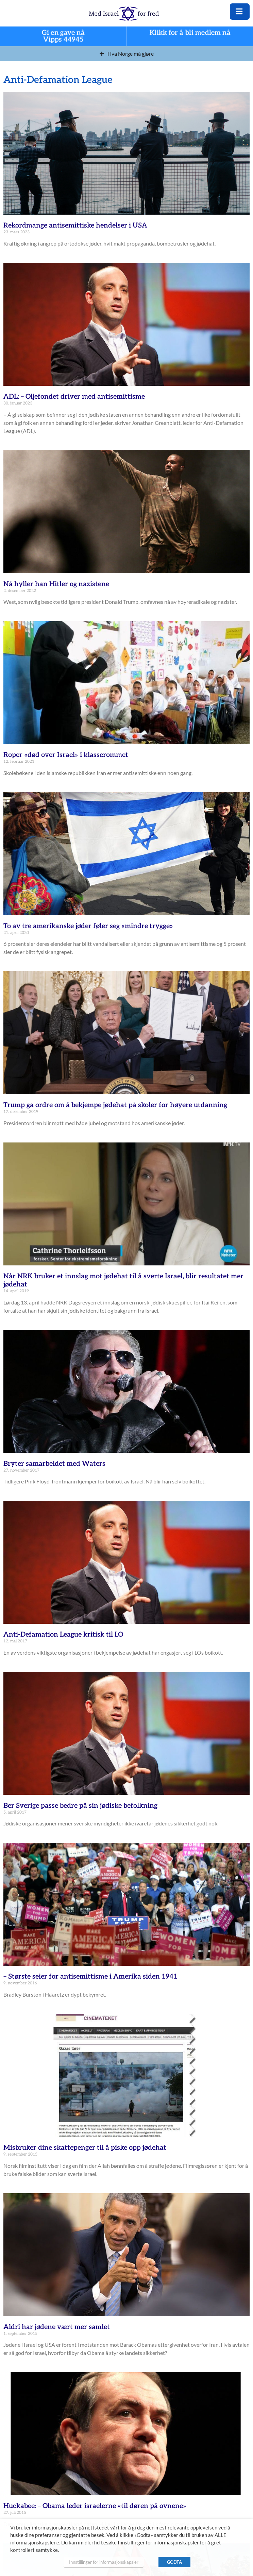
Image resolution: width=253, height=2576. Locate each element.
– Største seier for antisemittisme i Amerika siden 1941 (90, 1976)
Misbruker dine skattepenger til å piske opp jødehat (84, 2148)
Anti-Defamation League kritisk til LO (63, 1635)
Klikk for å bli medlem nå (190, 33)
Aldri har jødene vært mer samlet (56, 2327)
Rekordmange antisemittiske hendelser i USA (75, 225)
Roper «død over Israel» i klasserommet (65, 755)
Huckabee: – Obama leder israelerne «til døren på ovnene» (94, 2506)
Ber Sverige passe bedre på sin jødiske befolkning (80, 1806)
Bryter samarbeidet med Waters (54, 1464)
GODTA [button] (174, 2562)
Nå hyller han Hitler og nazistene (56, 584)
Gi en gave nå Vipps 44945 (63, 36)
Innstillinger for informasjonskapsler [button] (103, 2562)
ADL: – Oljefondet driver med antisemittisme (74, 397)
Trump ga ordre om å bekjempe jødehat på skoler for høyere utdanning (115, 1105)
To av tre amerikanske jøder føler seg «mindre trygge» (88, 926)
